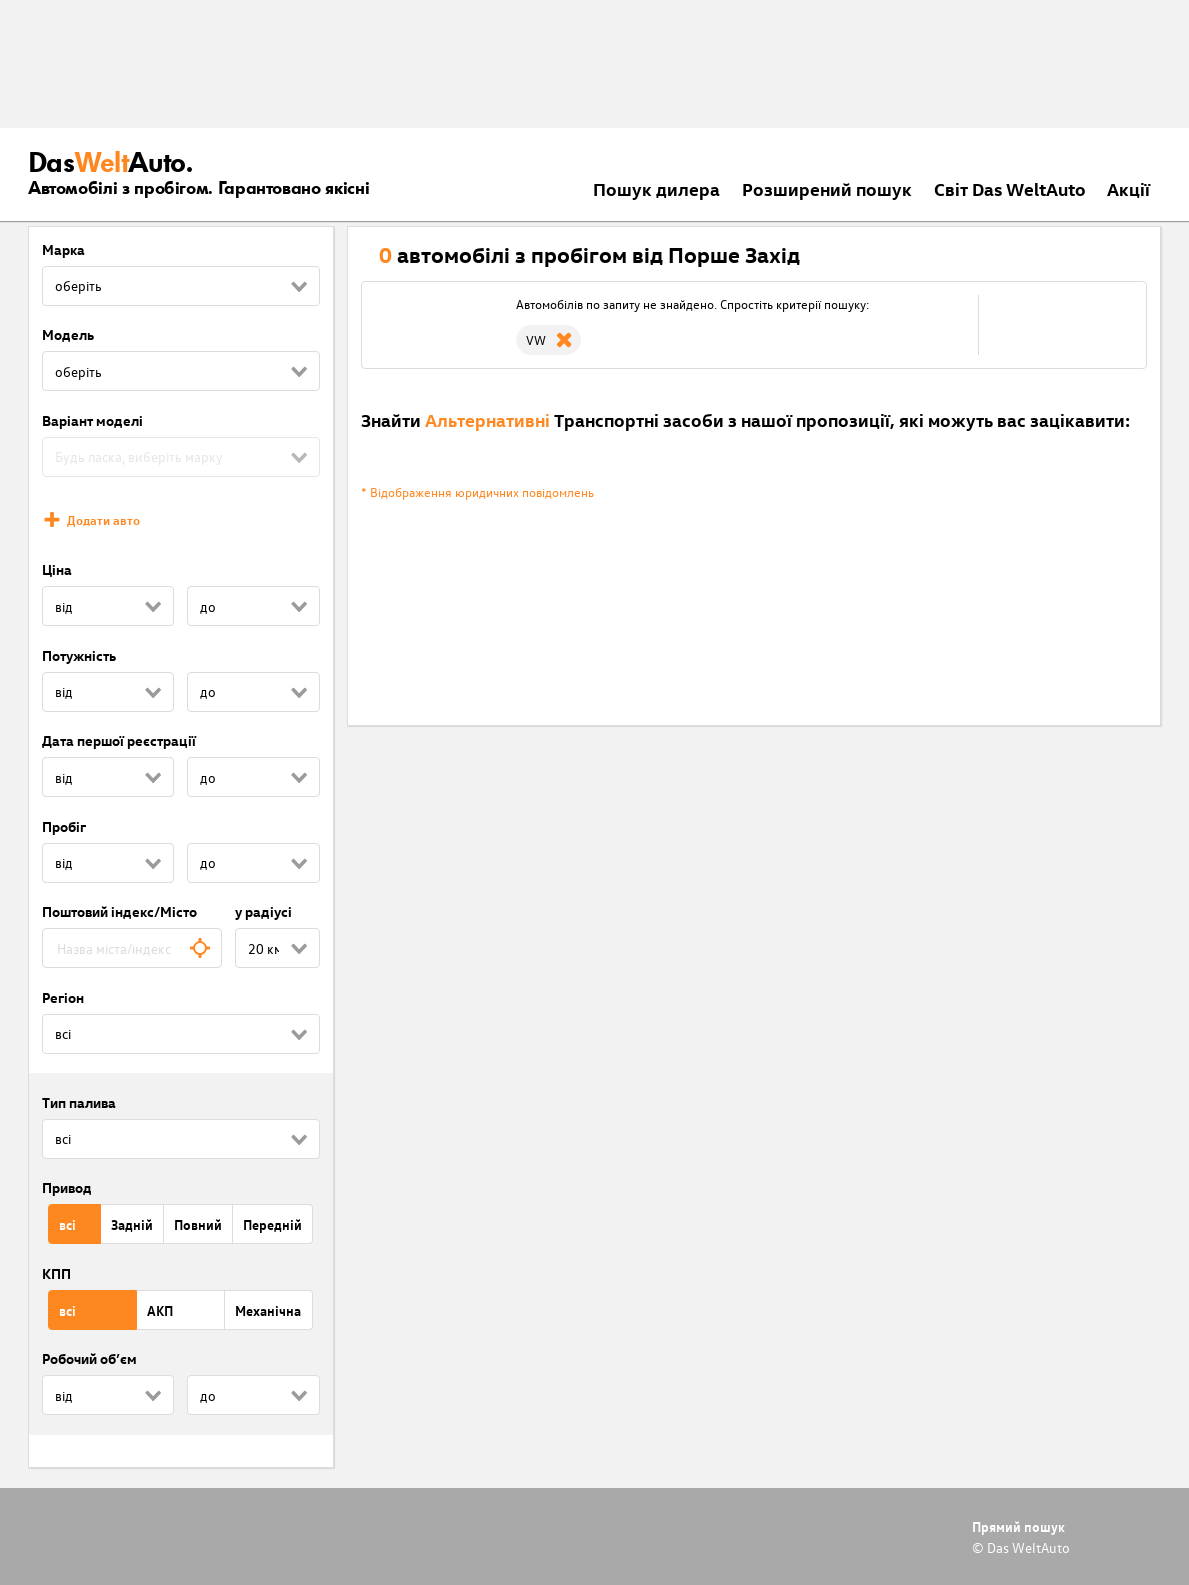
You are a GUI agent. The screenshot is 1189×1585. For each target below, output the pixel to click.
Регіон (63, 997)
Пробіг (64, 826)
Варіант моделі (92, 420)
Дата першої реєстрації (119, 740)
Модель (68, 334)
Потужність (79, 655)
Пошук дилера (656, 188)
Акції (1128, 188)
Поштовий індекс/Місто (119, 911)
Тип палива (79, 1102)
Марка (63, 249)
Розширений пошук (827, 188)
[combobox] (132, 948)
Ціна (57, 569)
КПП (56, 1273)
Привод (67, 1187)
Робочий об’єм (89, 1358)
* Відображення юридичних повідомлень (477, 491)
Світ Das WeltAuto (1010, 188)
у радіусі (263, 911)
